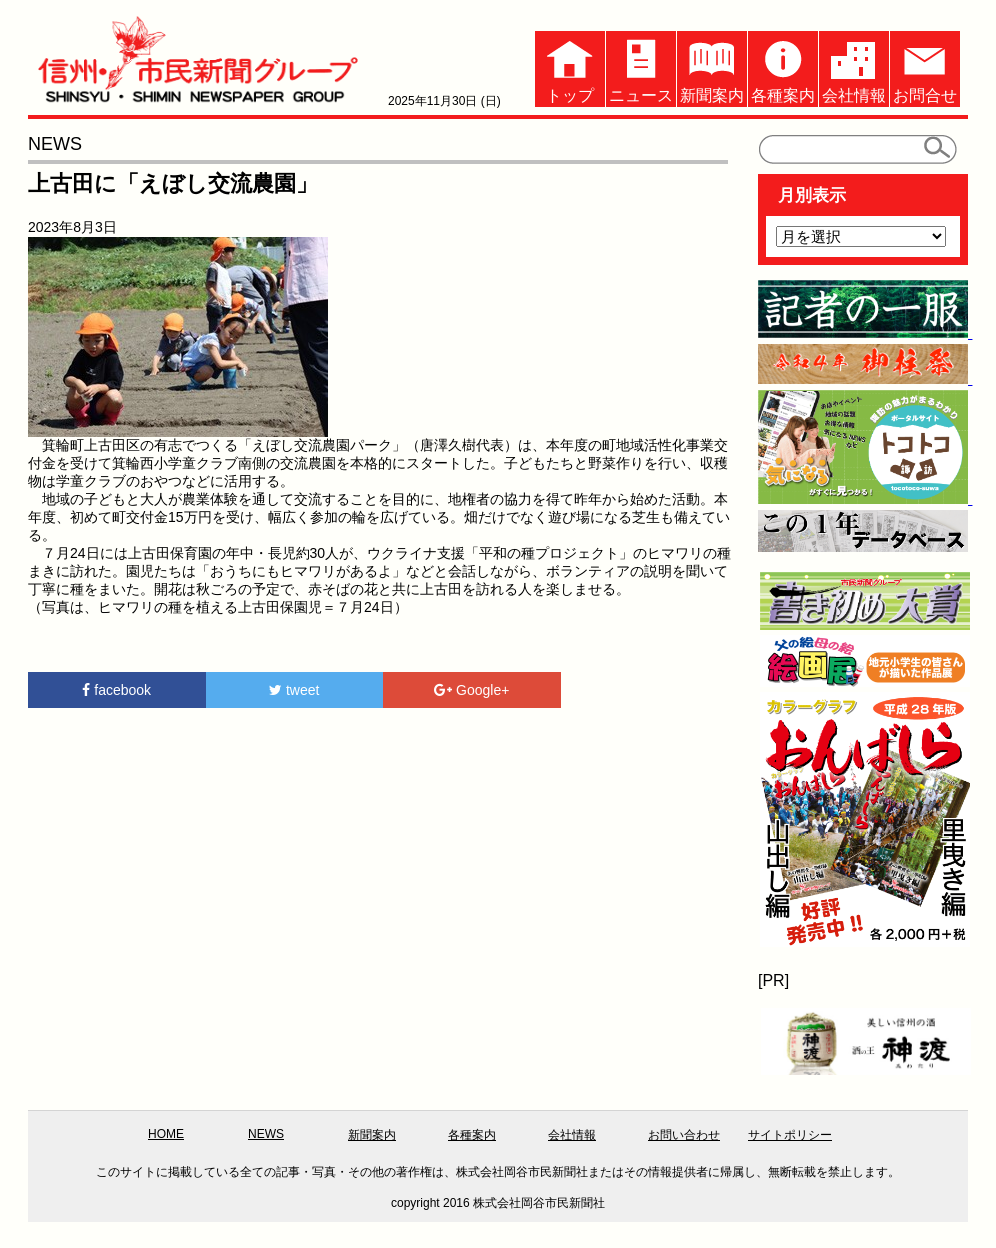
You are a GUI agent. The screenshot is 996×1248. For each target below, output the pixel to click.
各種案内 (783, 67)
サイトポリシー (790, 1135)
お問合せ (925, 67)
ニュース (641, 67)
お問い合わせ (684, 1135)
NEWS (266, 1134)
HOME (166, 1134)
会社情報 (854, 67)
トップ (570, 67)
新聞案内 (712, 67)
